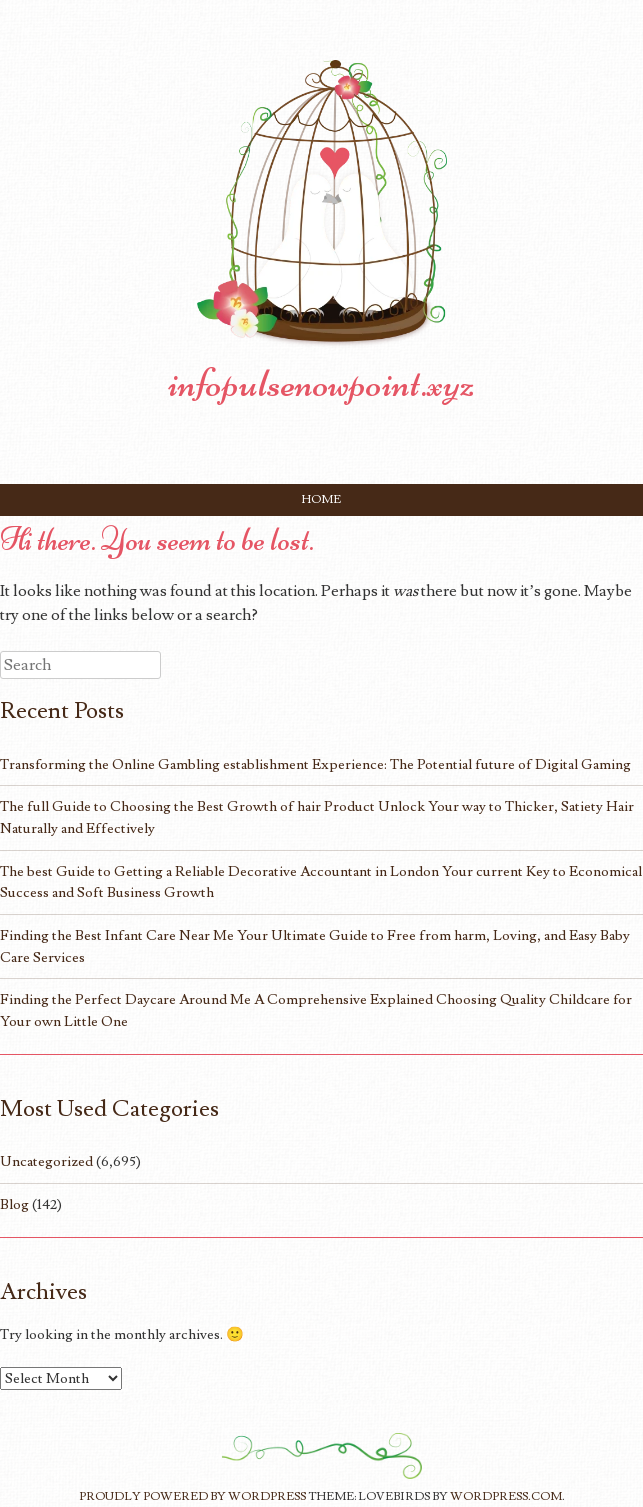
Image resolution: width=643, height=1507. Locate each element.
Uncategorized (46, 1161)
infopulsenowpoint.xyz (321, 383)
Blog (14, 1204)
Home (321, 499)
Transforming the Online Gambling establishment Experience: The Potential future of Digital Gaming (315, 764)
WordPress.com (506, 1496)
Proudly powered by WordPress (192, 1496)
